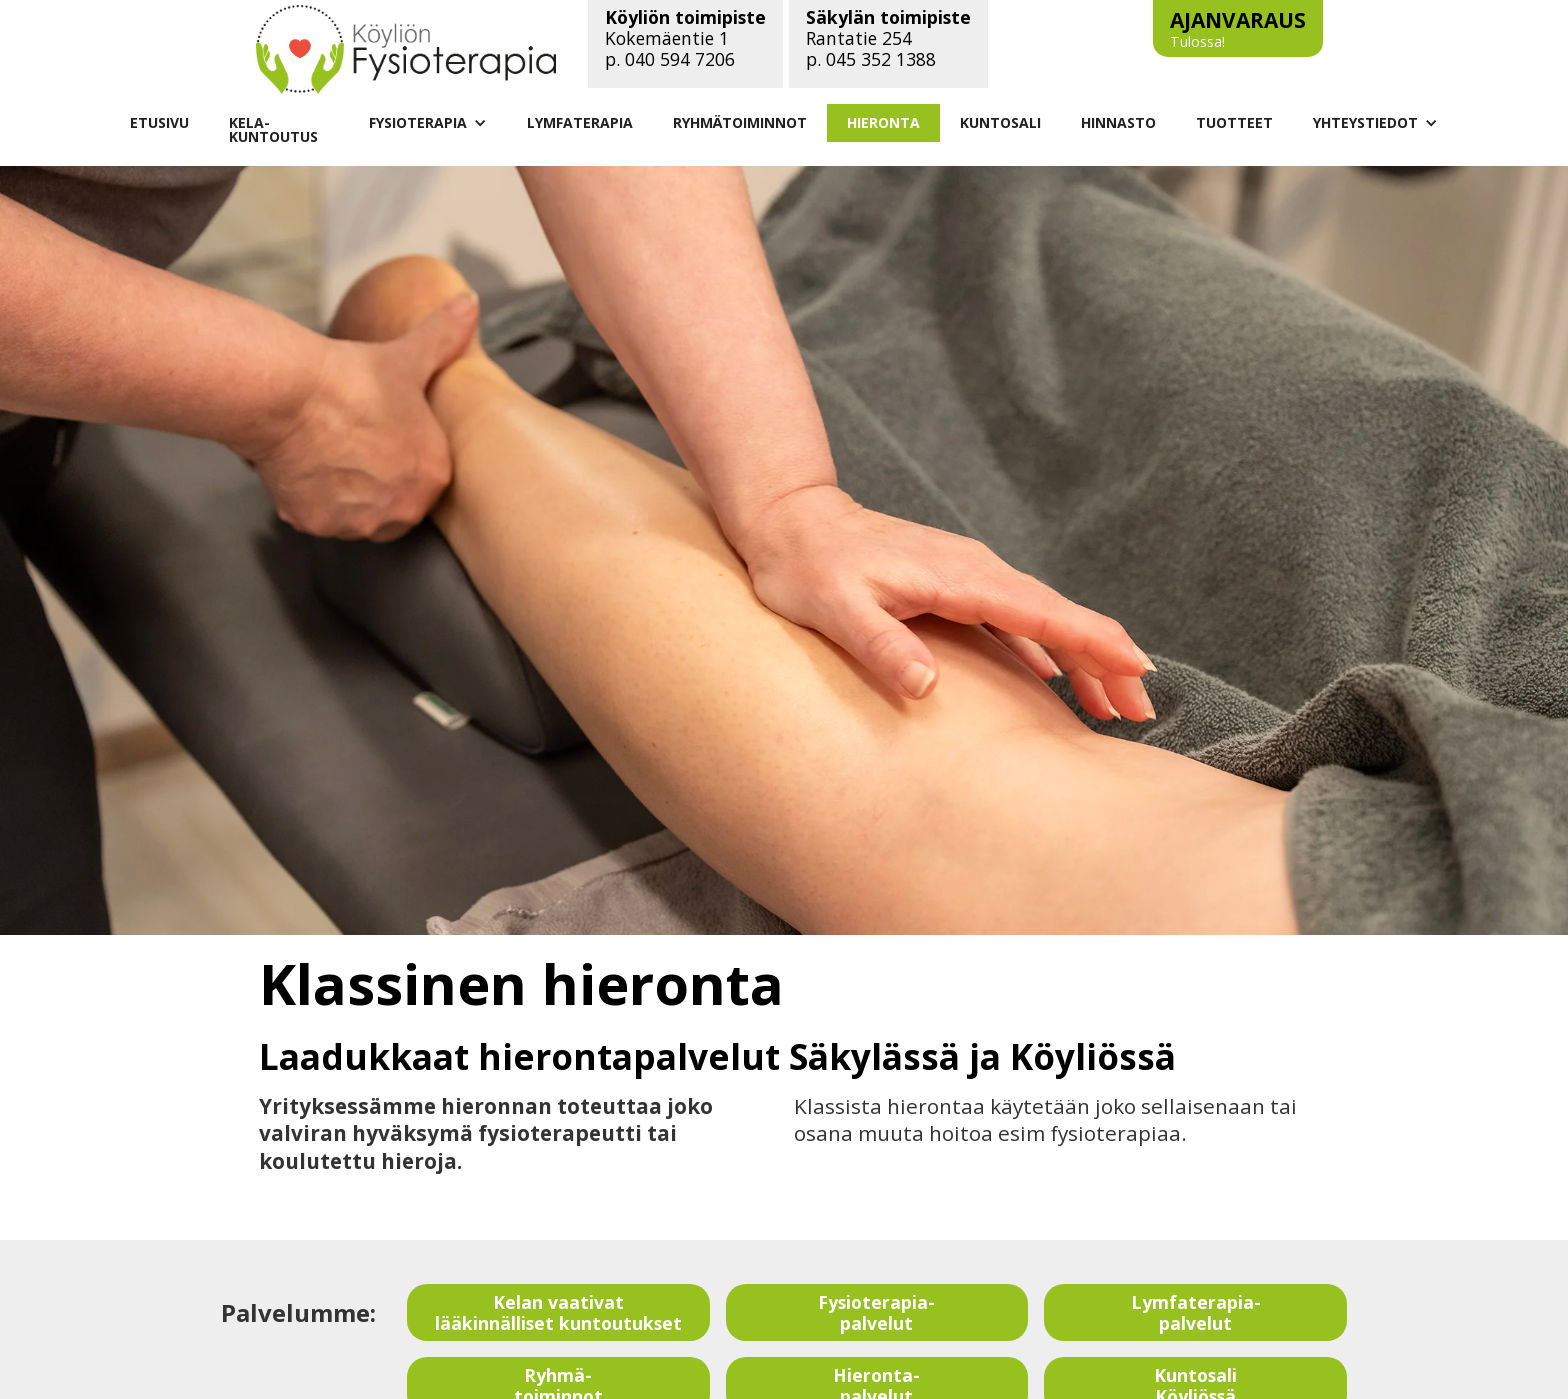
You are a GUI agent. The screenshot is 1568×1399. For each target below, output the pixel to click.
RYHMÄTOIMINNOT (740, 122)
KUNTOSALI (1000, 122)
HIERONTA (883, 122)
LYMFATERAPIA (580, 122)
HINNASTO (1118, 122)
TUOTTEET (1234, 122)
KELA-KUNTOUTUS (273, 129)
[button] (428, 123)
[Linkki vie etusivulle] (406, 48)
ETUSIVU (159, 122)
